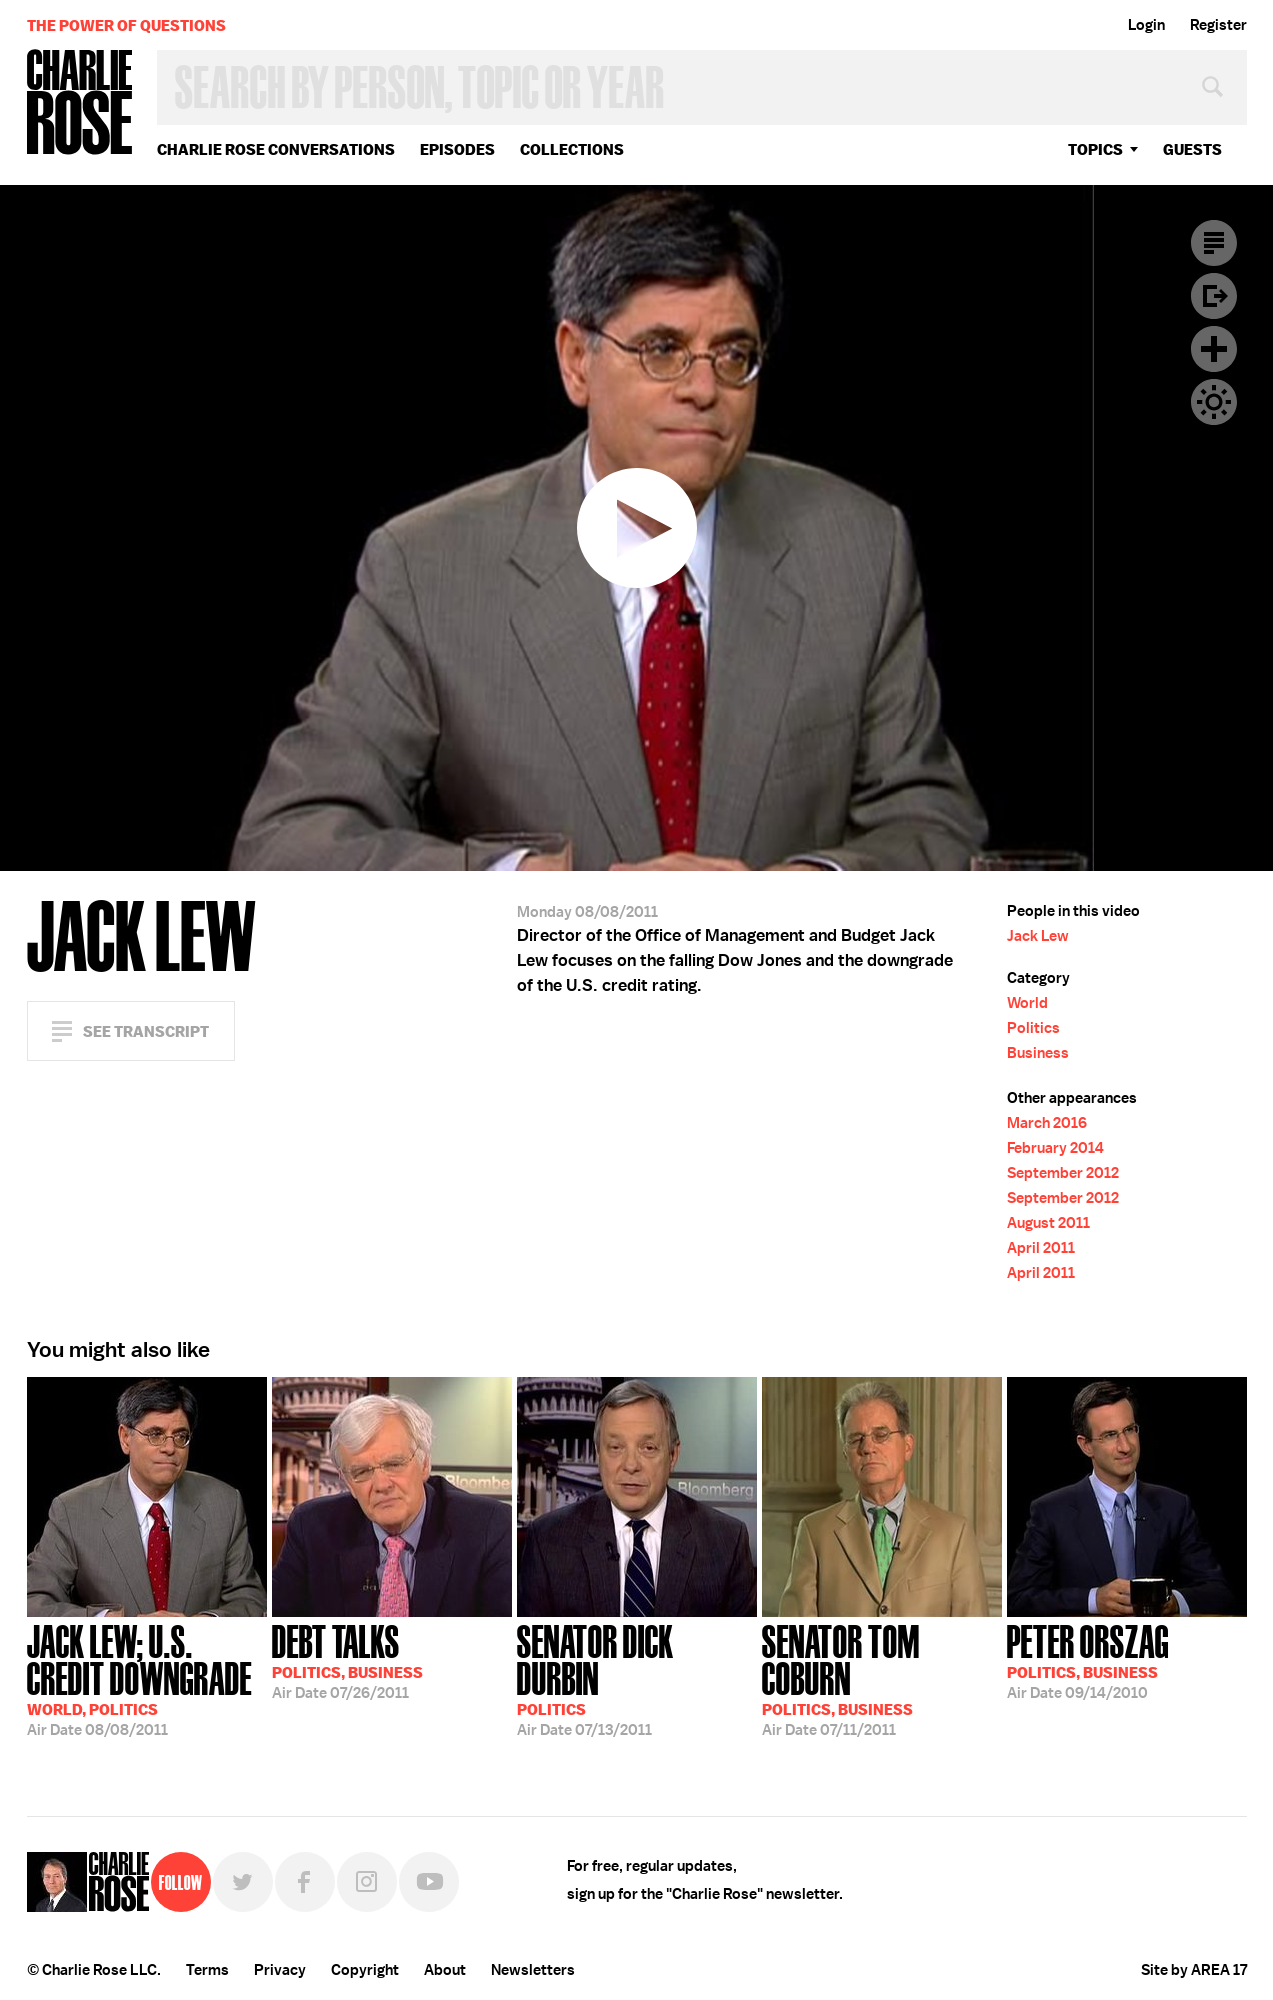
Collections (572, 149)
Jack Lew (1038, 936)
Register (1218, 25)
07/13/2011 (637, 1678)
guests (1192, 149)
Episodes (457, 149)
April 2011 (1041, 1248)
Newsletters (533, 1970)
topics (1095, 149)
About (445, 1970)
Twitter (243, 1882)
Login (1146, 25)
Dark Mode (1214, 402)
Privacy (280, 1970)
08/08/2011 (147, 1678)
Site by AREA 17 (1194, 1970)
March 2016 (1047, 1123)
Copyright (365, 1970)
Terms (207, 1970)
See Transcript (146, 1031)
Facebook (305, 1882)
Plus (1214, 349)
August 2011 (1048, 1223)
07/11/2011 (882, 1678)
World (1027, 1003)
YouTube (429, 1882)
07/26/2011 (347, 1660)
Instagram (367, 1882)
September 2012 (1063, 1173)
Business (1038, 1053)
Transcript (1214, 243)
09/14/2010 (1088, 1660)
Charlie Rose (80, 103)
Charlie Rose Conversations (276, 149)
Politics (1033, 1028)
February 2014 (1055, 1148)
